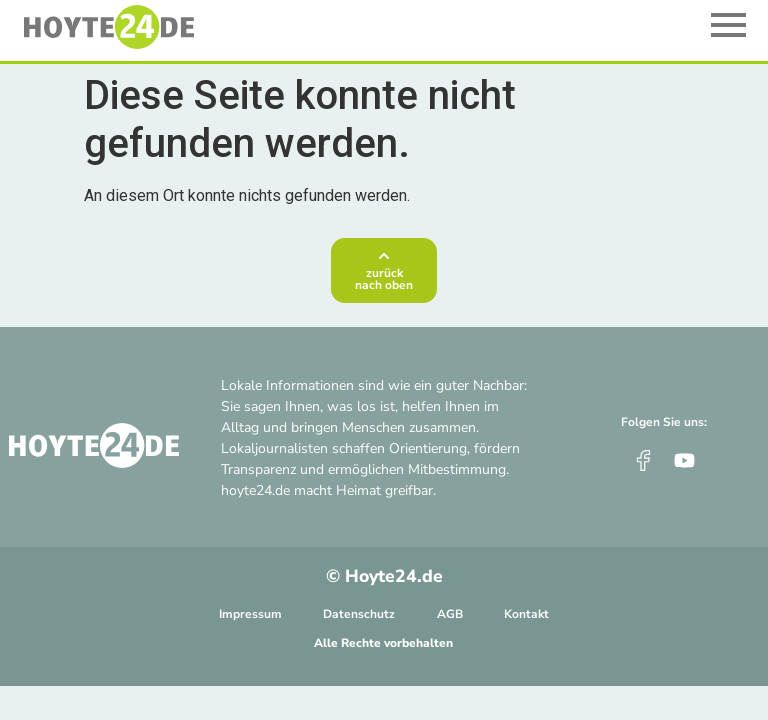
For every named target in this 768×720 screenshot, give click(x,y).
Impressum (250, 614)
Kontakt (526, 614)
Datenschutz (359, 614)
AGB (450, 614)
